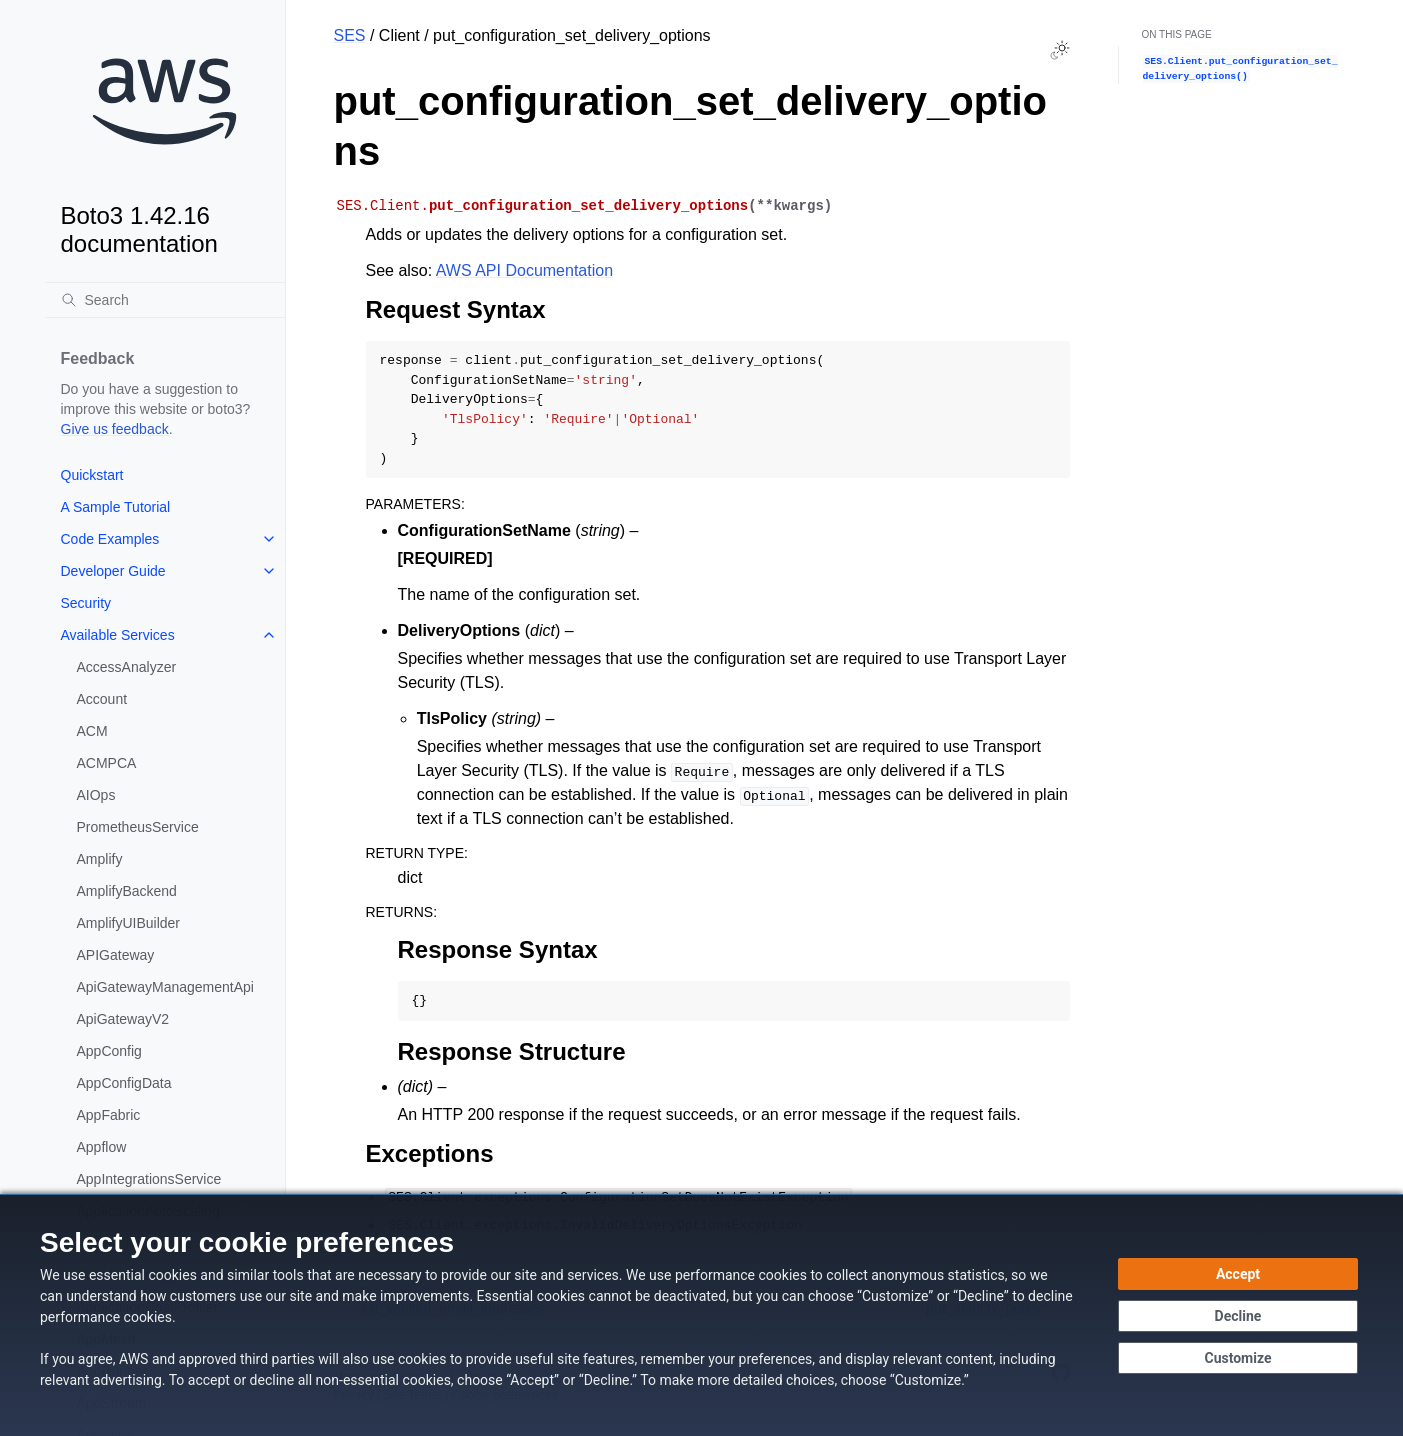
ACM (92, 731)
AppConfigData (124, 1083)
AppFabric (109, 1115)
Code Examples (110, 539)
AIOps (96, 795)
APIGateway (116, 955)
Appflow (102, 1147)
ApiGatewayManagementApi (165, 987)
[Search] (165, 300)
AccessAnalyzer (127, 667)
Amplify (100, 859)
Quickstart (92, 475)
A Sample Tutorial (116, 507)
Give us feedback (115, 429)
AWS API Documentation (524, 270)
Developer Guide (113, 571)
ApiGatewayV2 (123, 1019)
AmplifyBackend (127, 891)
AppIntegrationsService (149, 1179)
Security (86, 603)
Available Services (118, 635)
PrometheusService (138, 827)
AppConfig (109, 1051)
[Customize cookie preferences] (1238, 1358)
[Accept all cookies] (1238, 1274)
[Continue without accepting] (1238, 1316)
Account (102, 699)
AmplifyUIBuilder (128, 923)
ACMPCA (107, 763)
